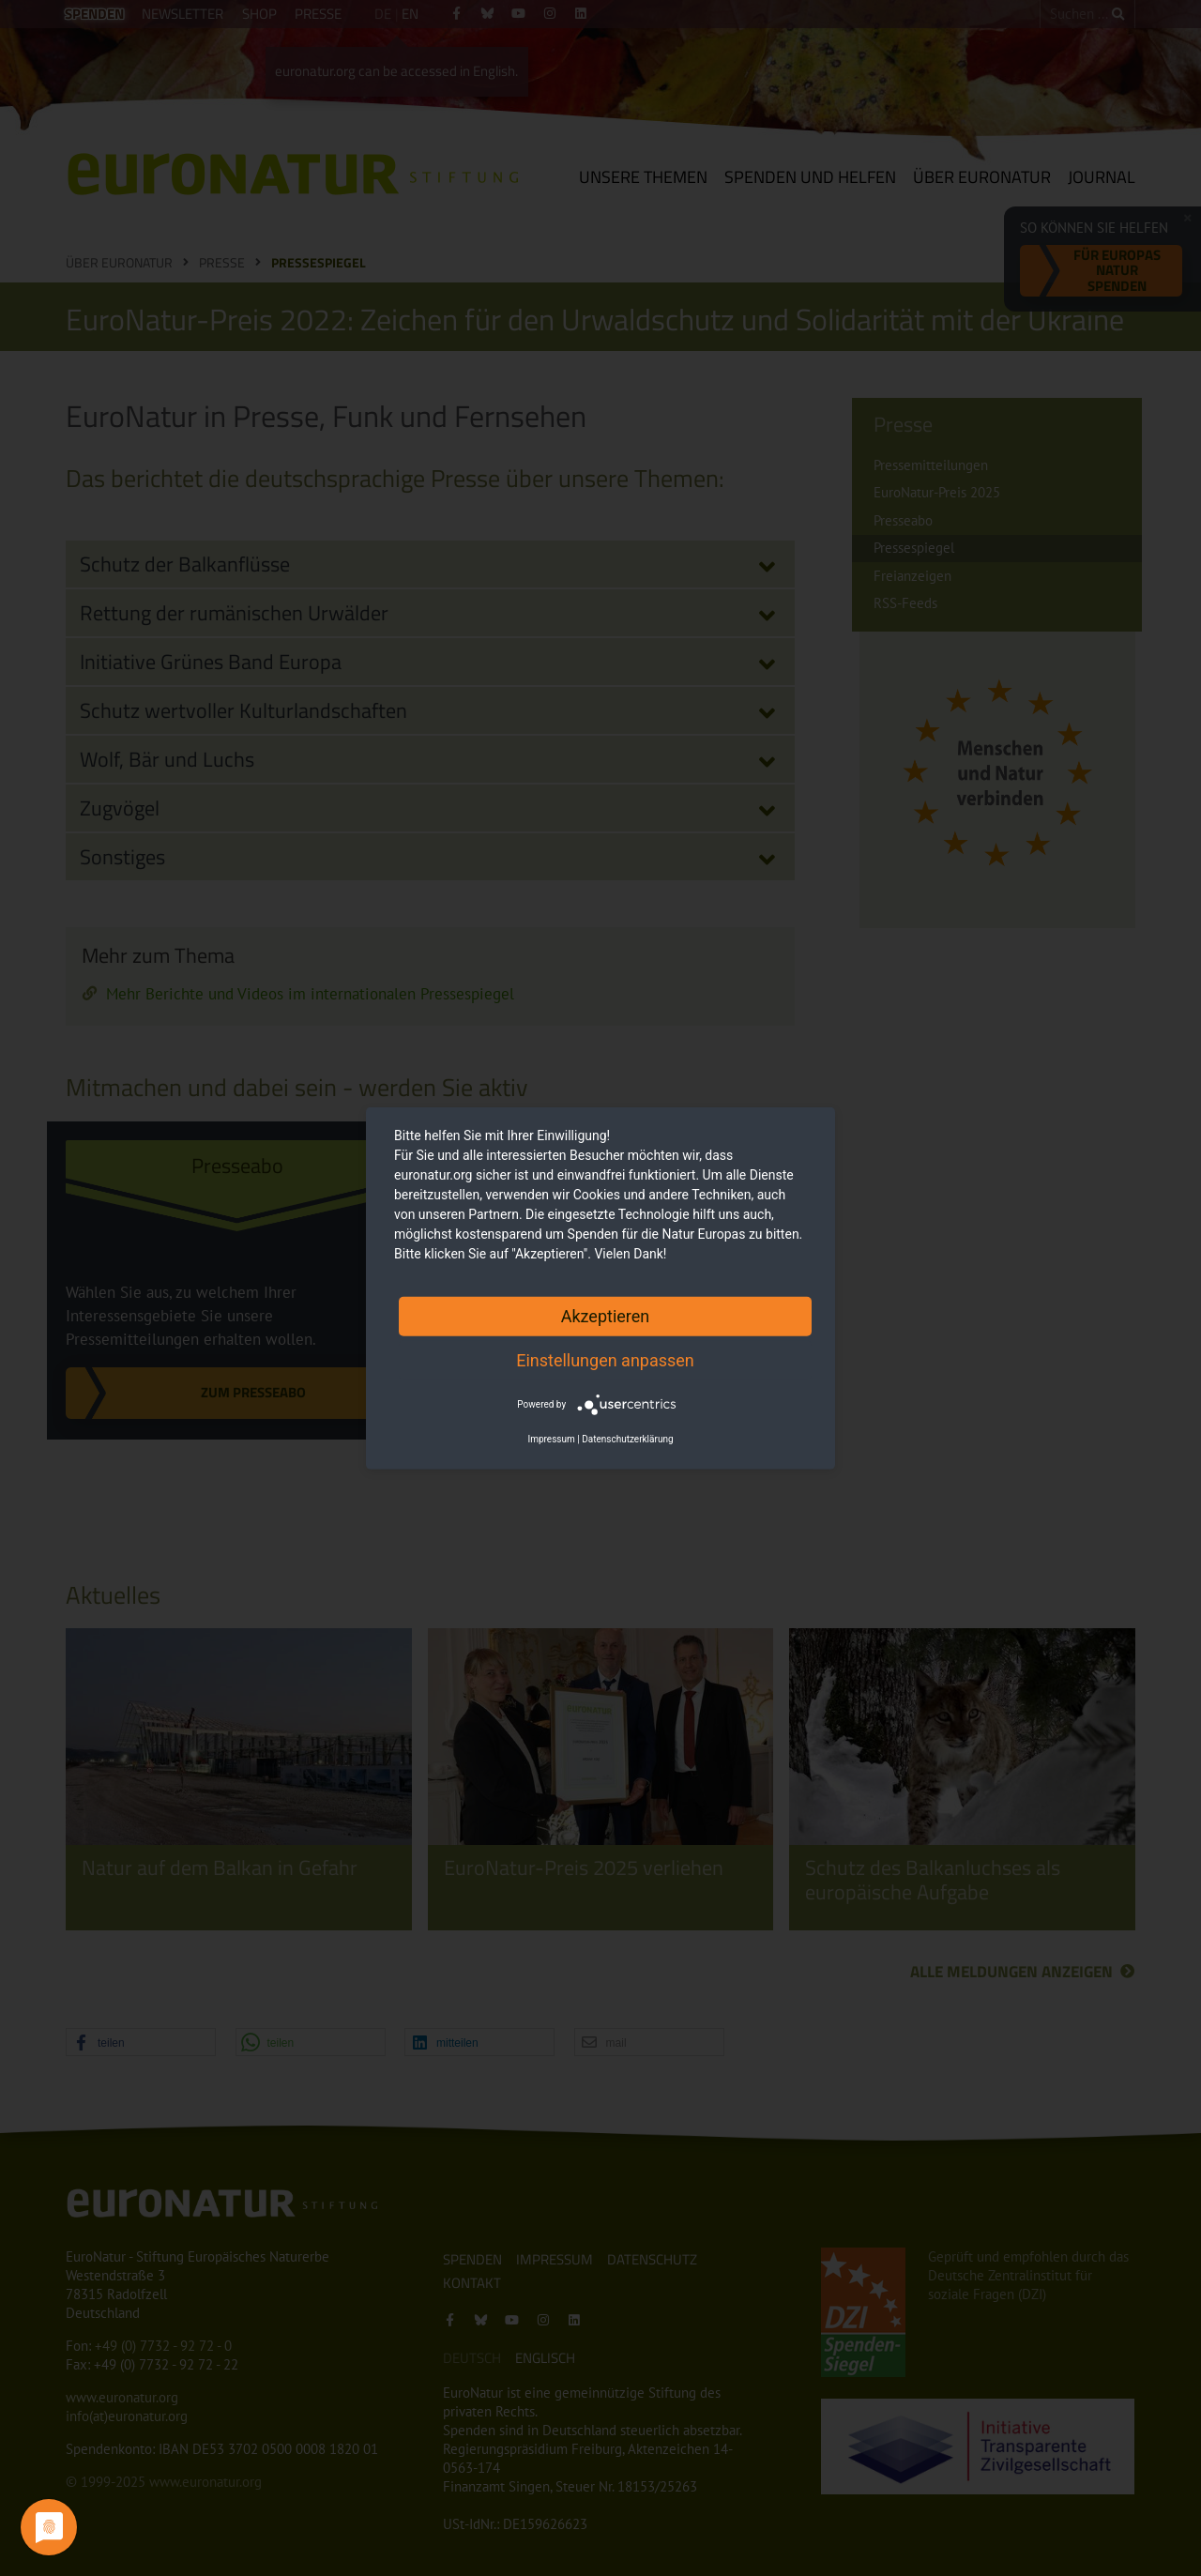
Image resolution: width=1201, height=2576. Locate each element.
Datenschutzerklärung (627, 1439)
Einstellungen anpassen (605, 1359)
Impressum (550, 1439)
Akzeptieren (605, 1315)
